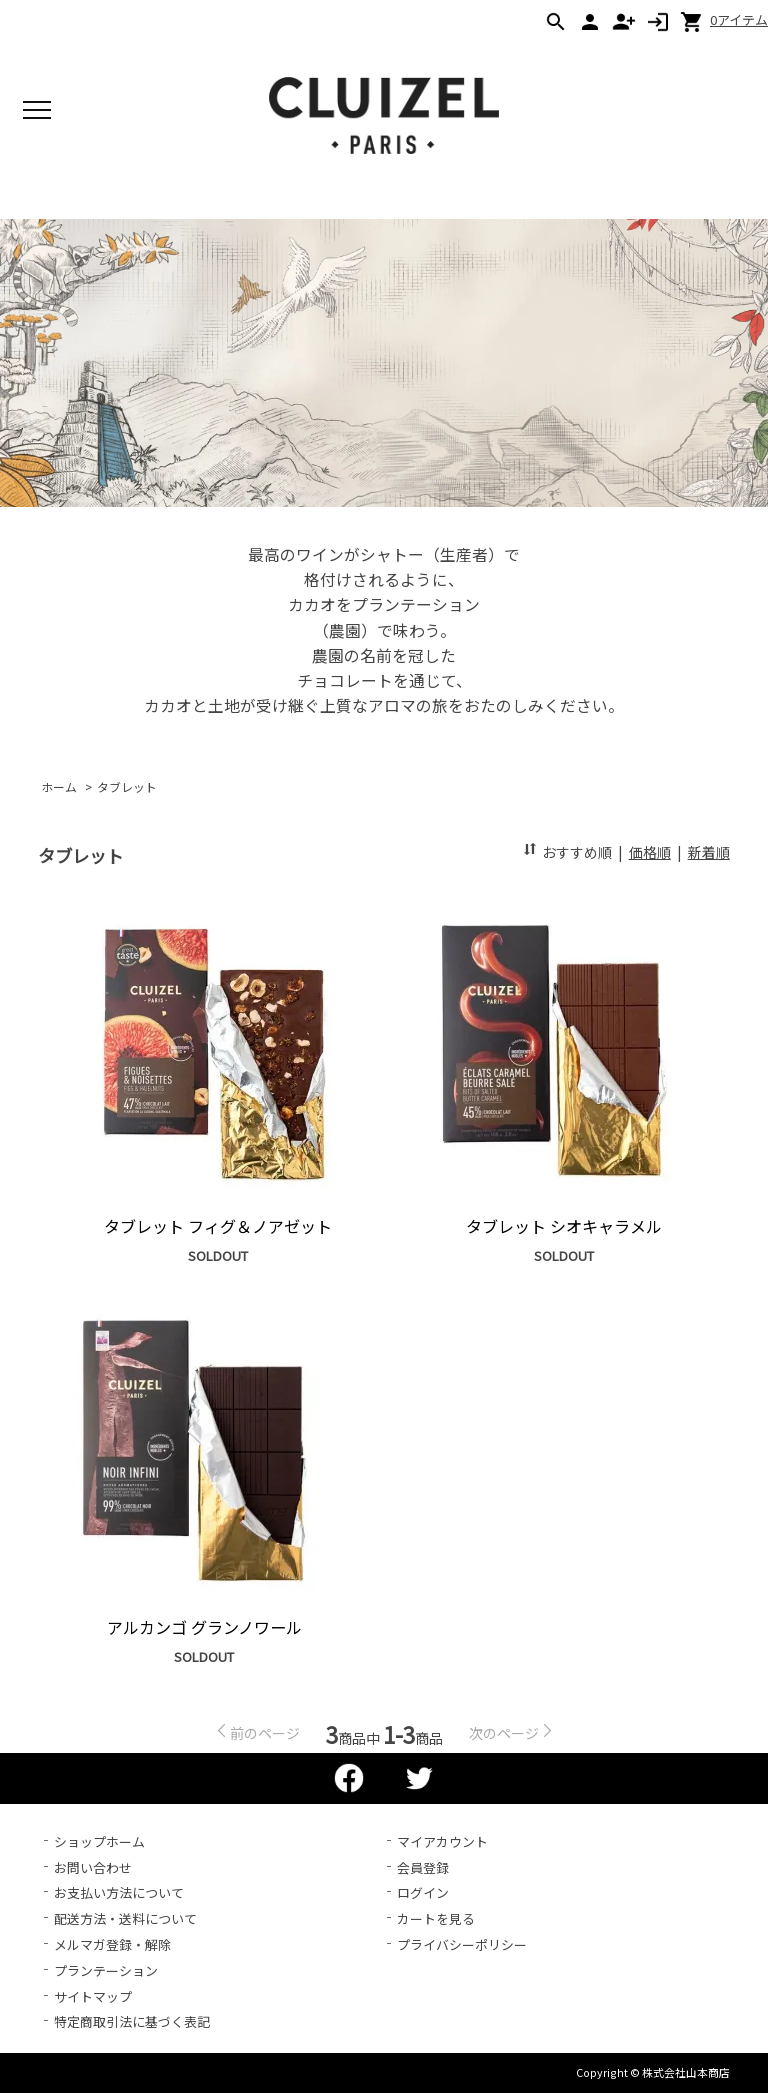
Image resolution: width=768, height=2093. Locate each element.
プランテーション (106, 1970)
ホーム (59, 786)
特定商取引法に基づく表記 (132, 2021)
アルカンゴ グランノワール (204, 1627)
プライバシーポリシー (462, 1944)
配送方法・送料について (125, 1918)
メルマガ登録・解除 (112, 1944)
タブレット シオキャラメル (564, 1226)
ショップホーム (99, 1841)
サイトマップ (93, 1996)
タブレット (127, 786)
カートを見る (436, 1918)
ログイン (423, 1892)
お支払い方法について (119, 1892)
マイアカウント (442, 1841)
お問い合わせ (93, 1867)
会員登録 (423, 1867)
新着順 (709, 852)
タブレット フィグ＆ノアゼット (218, 1226)
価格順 (650, 852)
